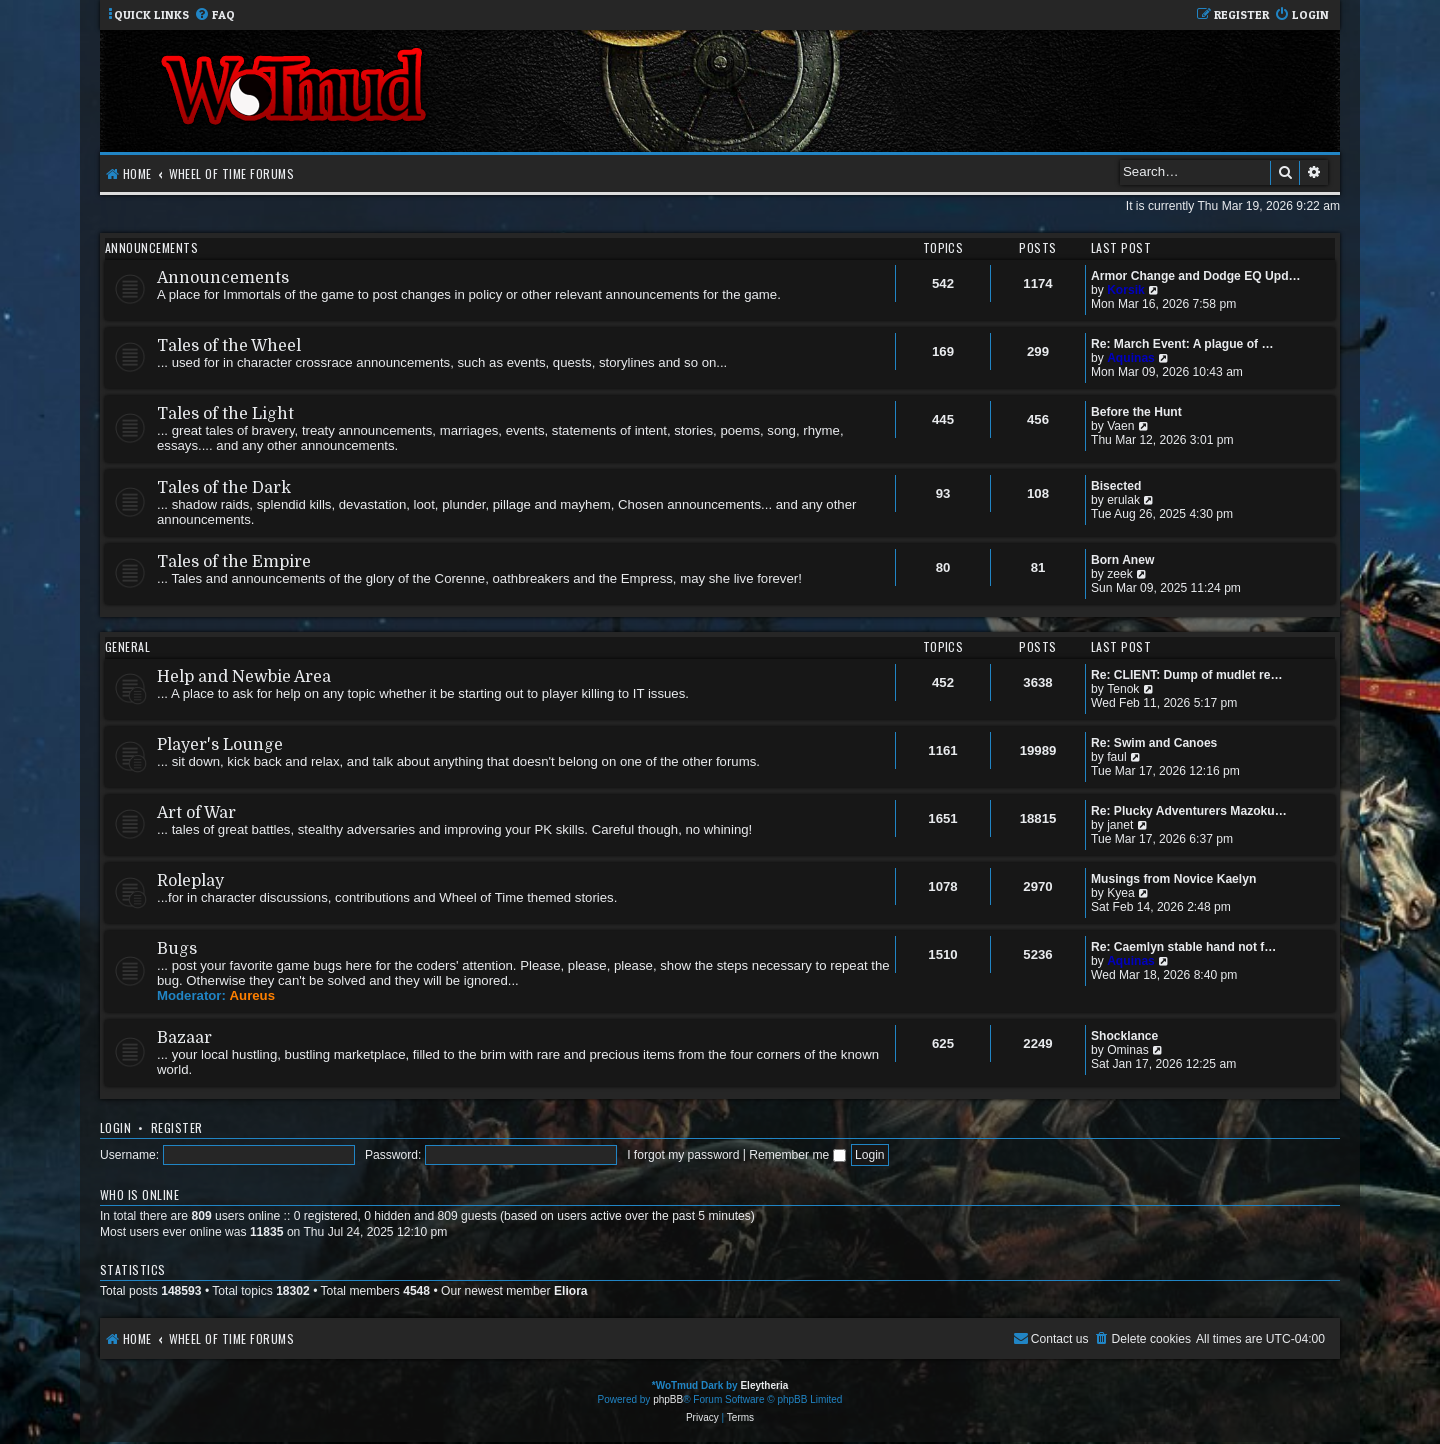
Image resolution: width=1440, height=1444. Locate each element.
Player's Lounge (220, 745)
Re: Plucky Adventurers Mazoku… (1189, 811)
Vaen (1120, 426)
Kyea (1121, 893)
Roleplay (190, 881)
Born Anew (1122, 560)
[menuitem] (214, 15)
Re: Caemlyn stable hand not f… (1183, 947)
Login (115, 1127)
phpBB (668, 1399)
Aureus (252, 995)
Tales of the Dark (224, 488)
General (127, 646)
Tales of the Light (225, 414)
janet (1120, 825)
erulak (1123, 500)
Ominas (1128, 1050)
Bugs (177, 949)
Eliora (571, 1291)
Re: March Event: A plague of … (1182, 344)
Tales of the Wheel (229, 346)
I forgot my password (683, 1155)
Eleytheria (764, 1385)
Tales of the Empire (234, 562)
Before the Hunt (1136, 412)
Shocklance (1124, 1036)
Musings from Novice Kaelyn (1173, 879)
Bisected (1116, 486)
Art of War (196, 813)
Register (177, 1127)
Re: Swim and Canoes (1154, 743)
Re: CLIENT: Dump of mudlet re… (1187, 675)
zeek (1120, 574)
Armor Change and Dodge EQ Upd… (1196, 276)
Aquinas (1131, 358)
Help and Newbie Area (244, 677)
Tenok (1123, 689)
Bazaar (184, 1038)
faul (1117, 757)
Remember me (797, 1155)
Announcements (151, 247)
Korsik (1126, 290)
